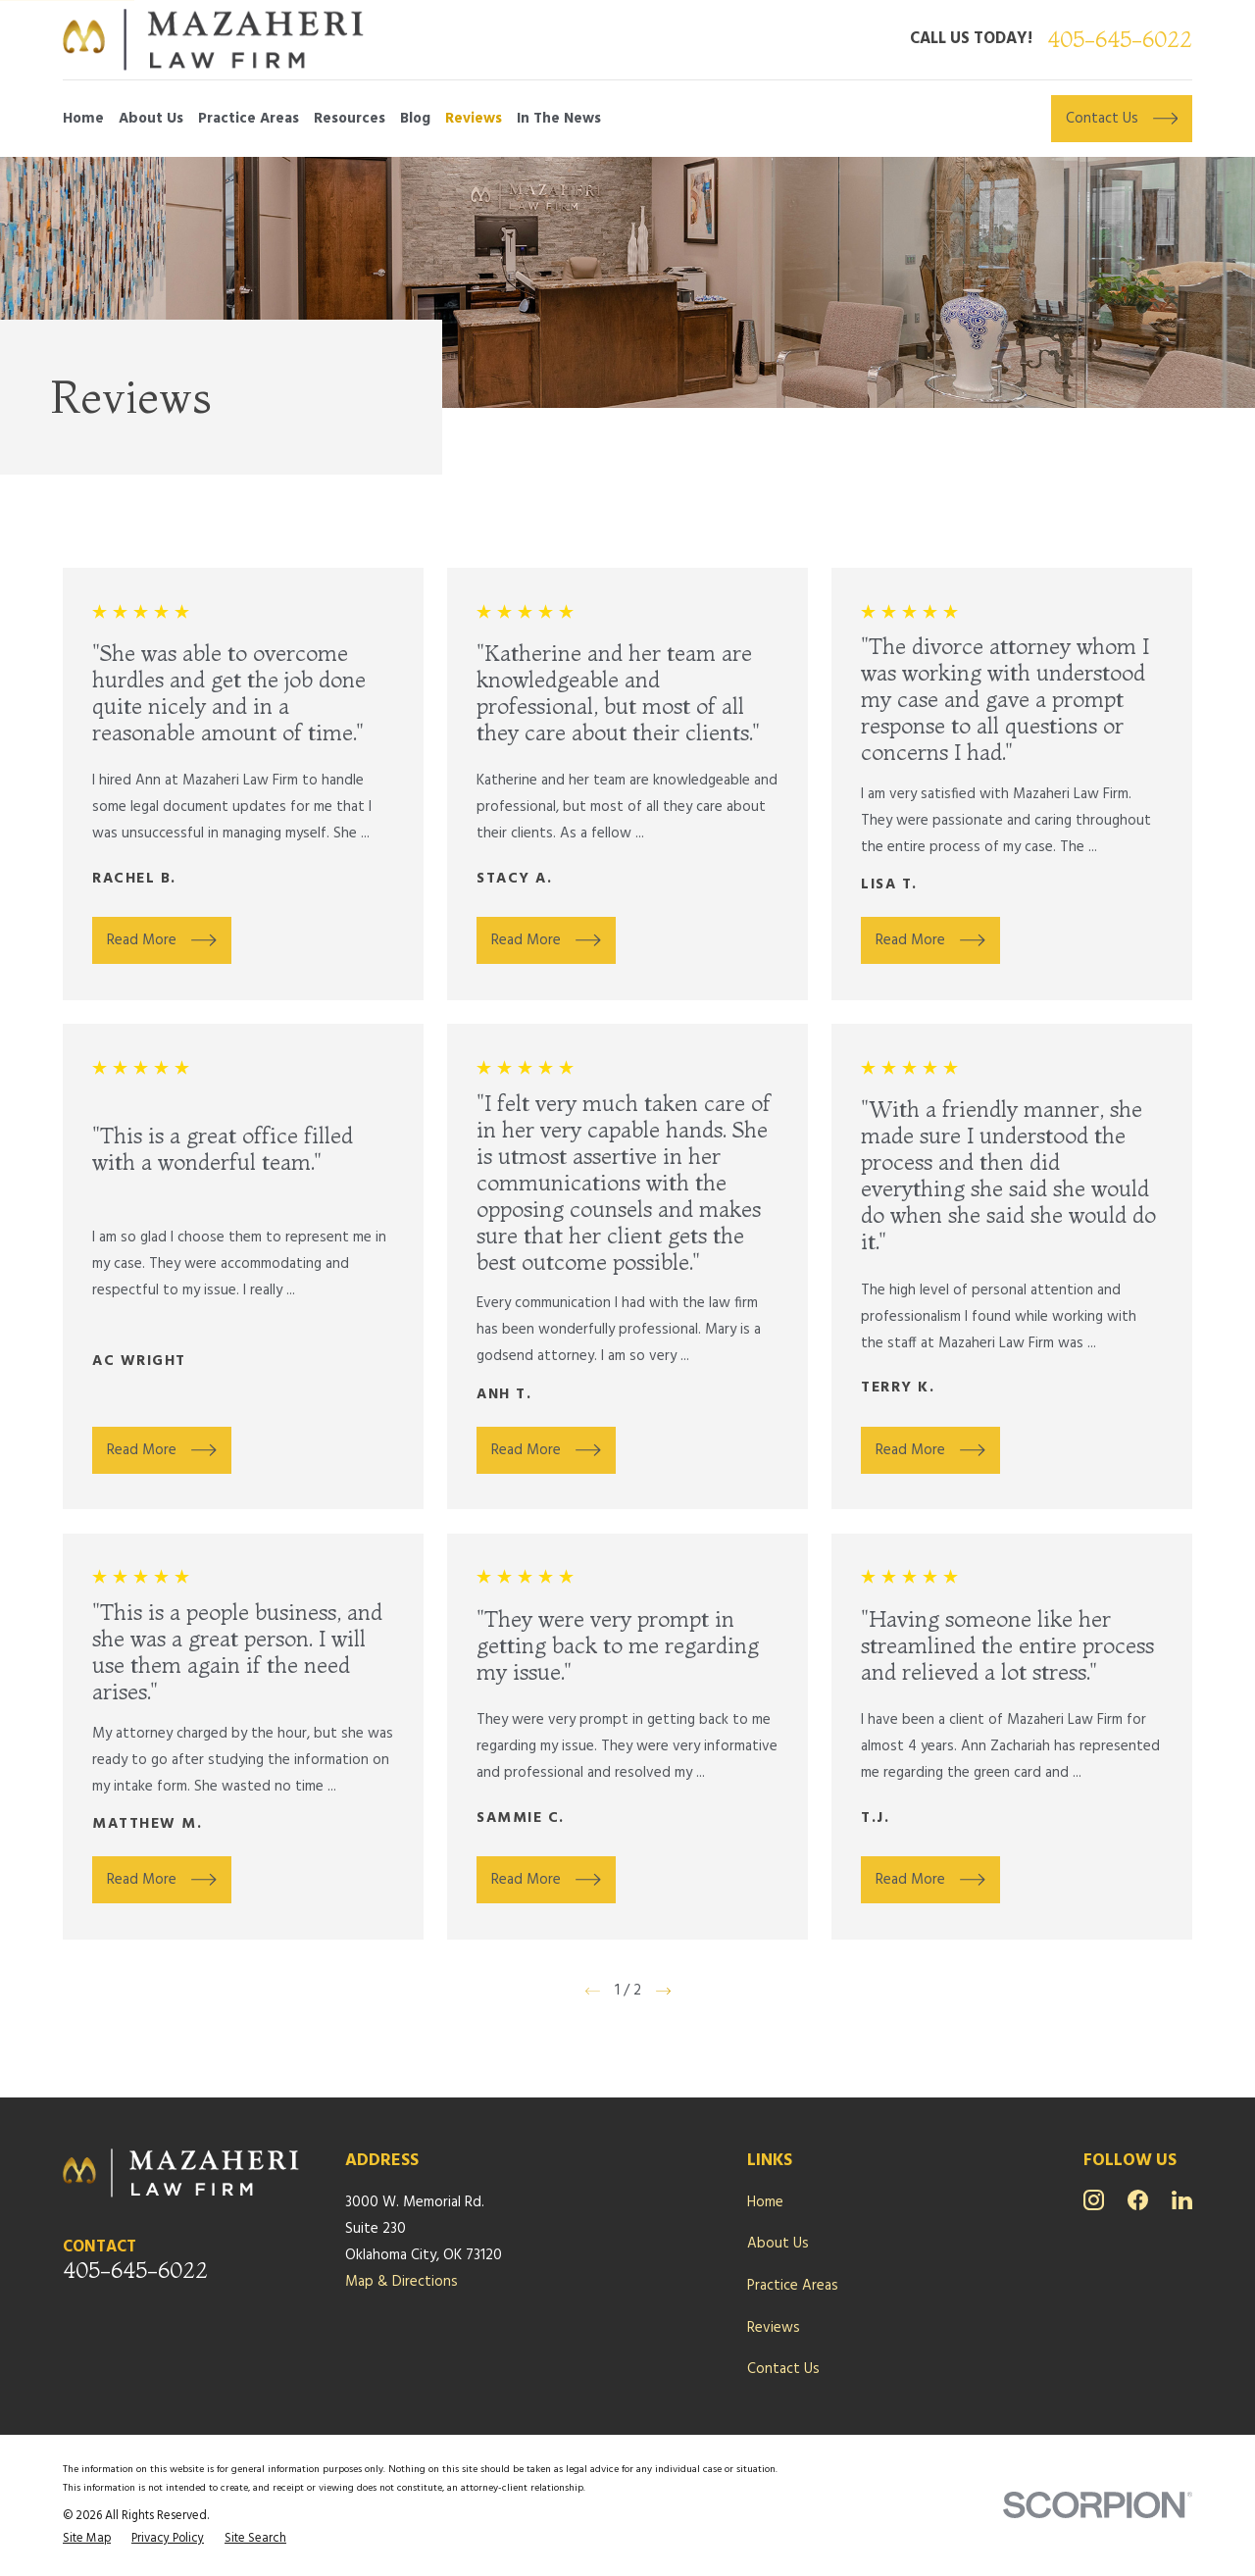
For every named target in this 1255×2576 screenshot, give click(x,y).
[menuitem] (87, 2539)
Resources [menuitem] (349, 118)
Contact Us (783, 2369)
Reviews (773, 2328)
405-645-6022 (1119, 39)
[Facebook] (1138, 2200)
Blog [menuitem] (415, 118)
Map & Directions (401, 2282)
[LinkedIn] (1182, 2200)
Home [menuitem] (83, 118)
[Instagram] (1093, 2200)
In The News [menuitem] (559, 118)
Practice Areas (792, 2286)
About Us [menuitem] (151, 118)
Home (765, 2202)
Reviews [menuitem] (473, 118)
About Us (778, 2243)
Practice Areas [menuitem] (248, 118)
